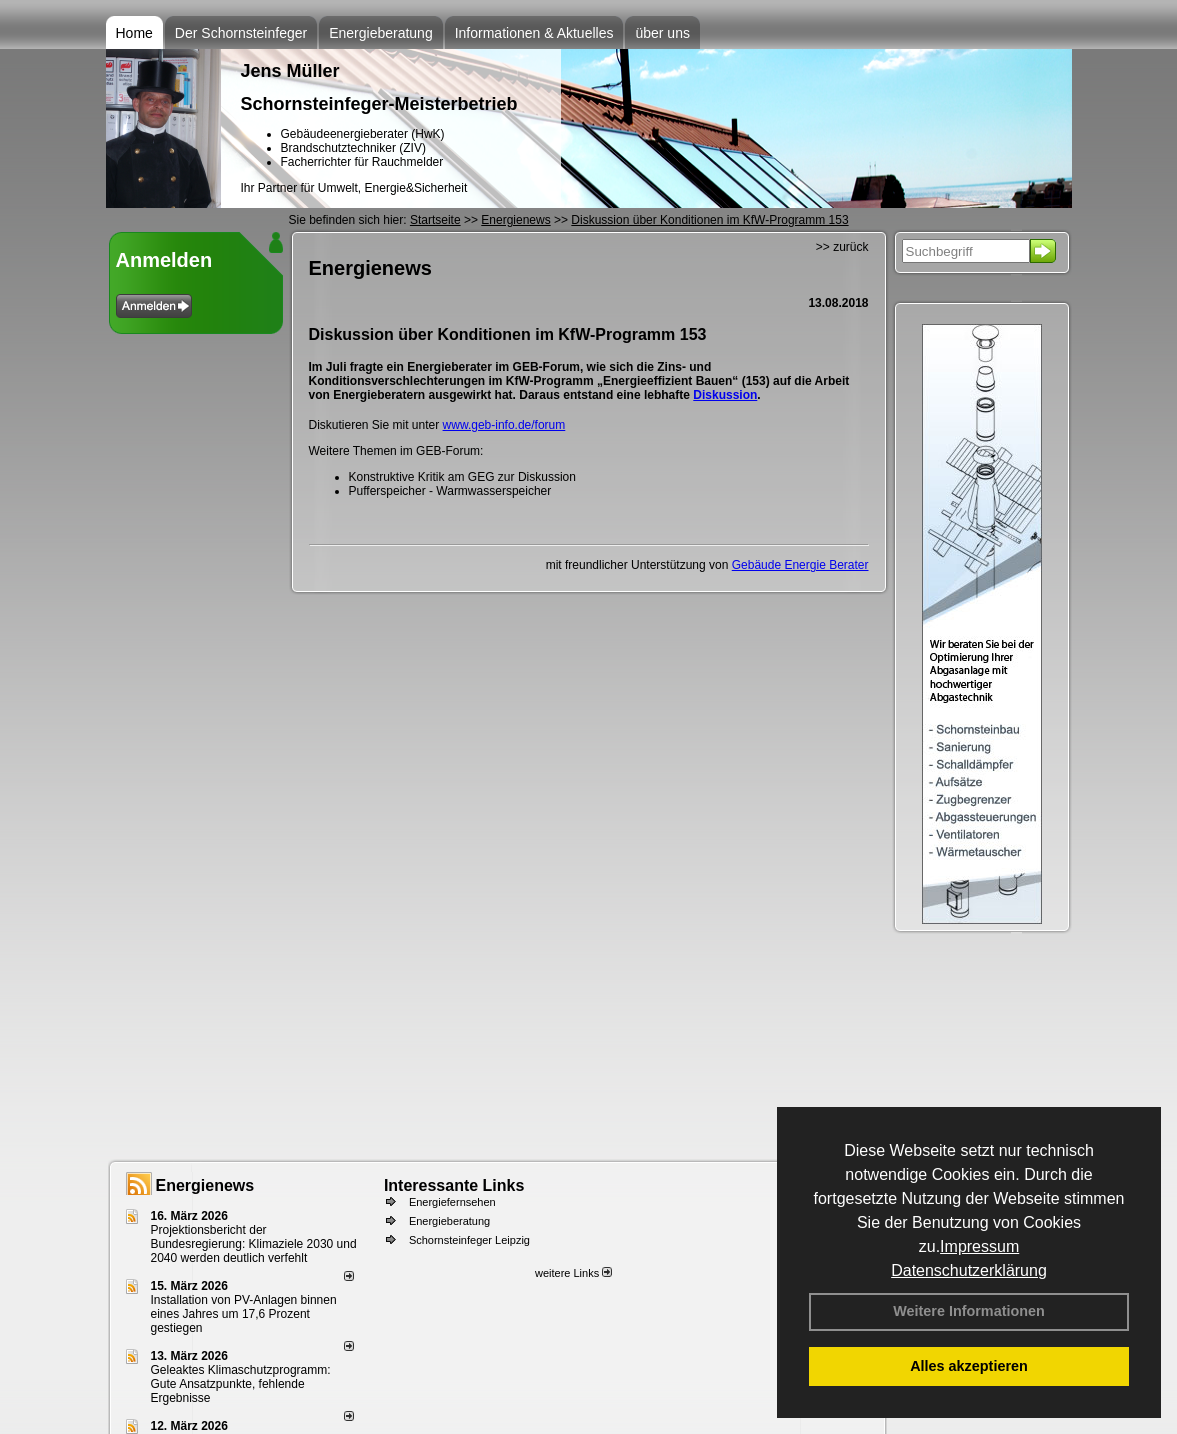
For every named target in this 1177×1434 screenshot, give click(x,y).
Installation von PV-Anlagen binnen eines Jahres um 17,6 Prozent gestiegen (244, 1314)
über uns (662, 33)
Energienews (205, 1185)
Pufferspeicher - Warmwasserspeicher (450, 491)
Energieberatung (381, 33)
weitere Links (573, 1273)
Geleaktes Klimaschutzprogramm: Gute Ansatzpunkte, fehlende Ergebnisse (241, 1384)
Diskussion (725, 395)
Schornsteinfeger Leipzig (469, 1240)
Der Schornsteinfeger (241, 33)
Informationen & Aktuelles (534, 33)
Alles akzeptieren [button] (969, 1366)
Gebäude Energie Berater (800, 565)
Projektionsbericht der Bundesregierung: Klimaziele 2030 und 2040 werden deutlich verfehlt (254, 1244)
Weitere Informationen (969, 1311)
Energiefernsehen (452, 1202)
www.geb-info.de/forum (504, 425)
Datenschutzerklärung (969, 1270)
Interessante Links (454, 1185)
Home (134, 33)
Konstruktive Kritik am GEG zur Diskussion (462, 477)
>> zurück (842, 247)
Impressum (979, 1246)
